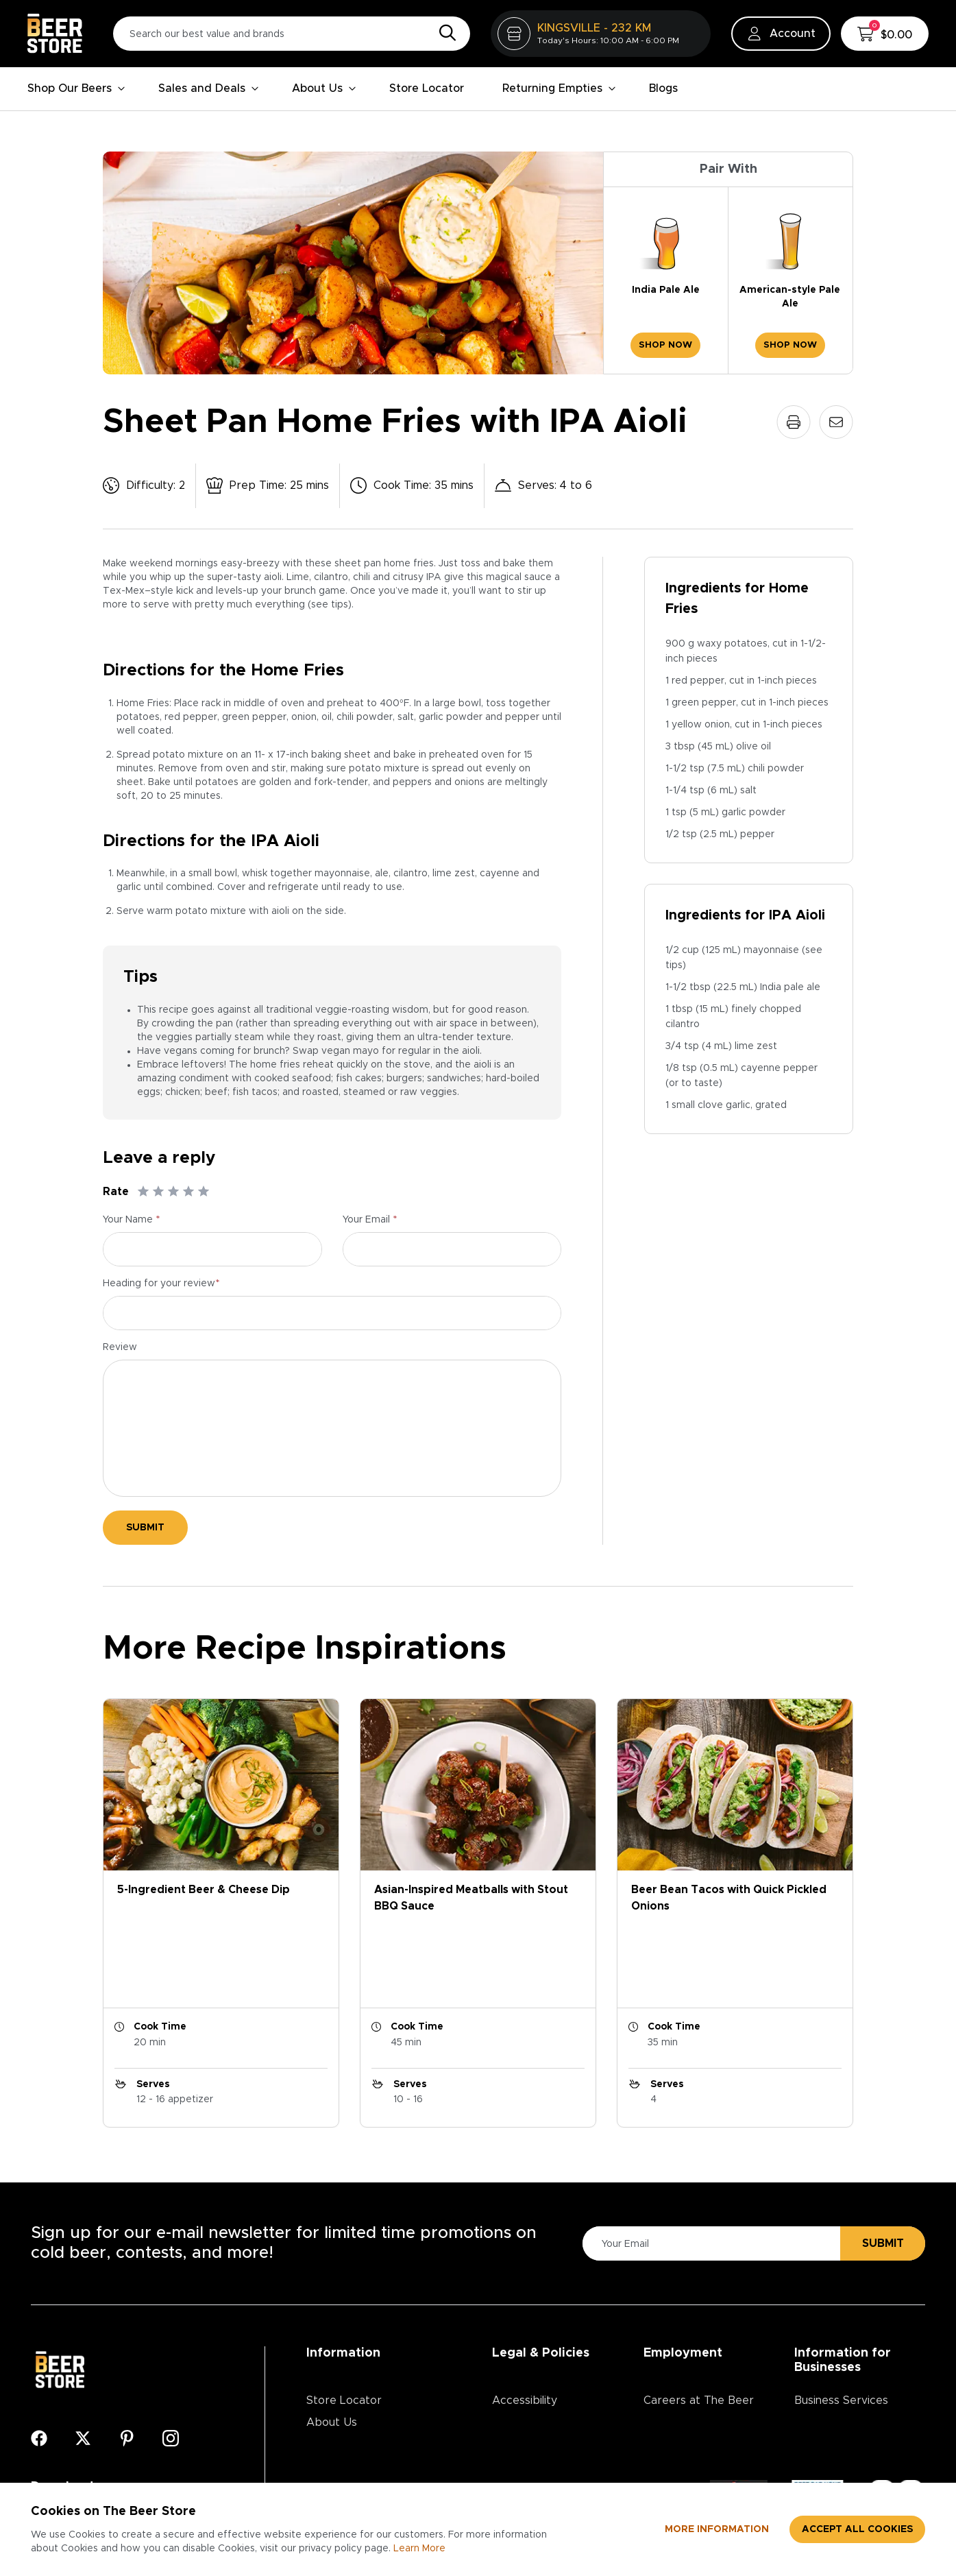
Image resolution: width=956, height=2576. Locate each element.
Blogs (663, 88)
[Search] (444, 33)
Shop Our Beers (76, 88)
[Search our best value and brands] (291, 33)
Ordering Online (347, 2414)
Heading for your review (161, 1283)
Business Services (841, 2304)
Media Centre (342, 2392)
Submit (145, 1527)
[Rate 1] (143, 1191)
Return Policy (526, 2370)
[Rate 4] (188, 1191)
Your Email (370, 1220)
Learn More (419, 2548)
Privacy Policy (527, 2326)
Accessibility (524, 2304)
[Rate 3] (173, 1191)
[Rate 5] (203, 1191)
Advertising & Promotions (829, 2337)
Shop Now (665, 345)
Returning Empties (559, 88)
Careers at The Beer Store (699, 2315)
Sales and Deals (208, 88)
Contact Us (336, 2370)
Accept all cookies (857, 2529)
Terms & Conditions (543, 2348)
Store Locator (426, 88)
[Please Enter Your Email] (709, 2147)
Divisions (666, 2348)
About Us (324, 88)
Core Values (676, 2370)
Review (120, 1347)
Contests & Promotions (367, 2348)
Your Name (131, 1220)
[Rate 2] (158, 1191)
